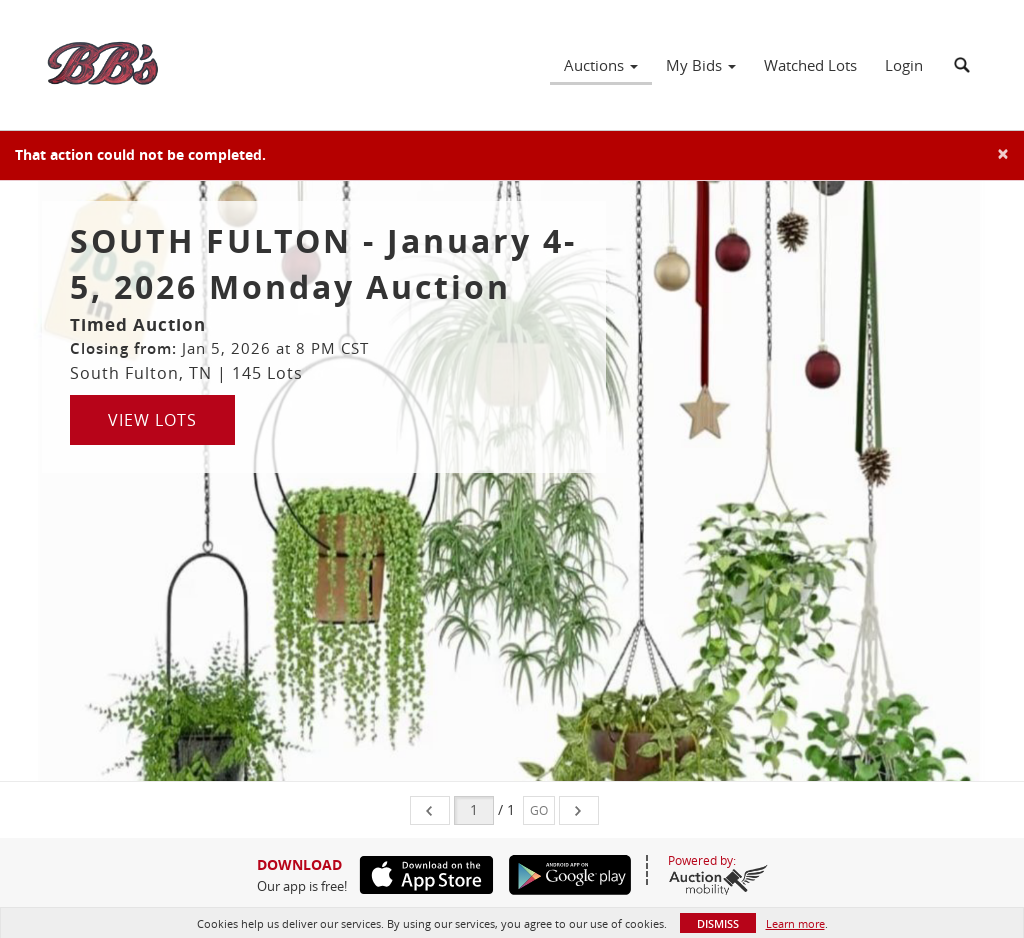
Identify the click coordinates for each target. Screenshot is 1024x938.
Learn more (795, 923)
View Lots (152, 420)
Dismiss (718, 923)
